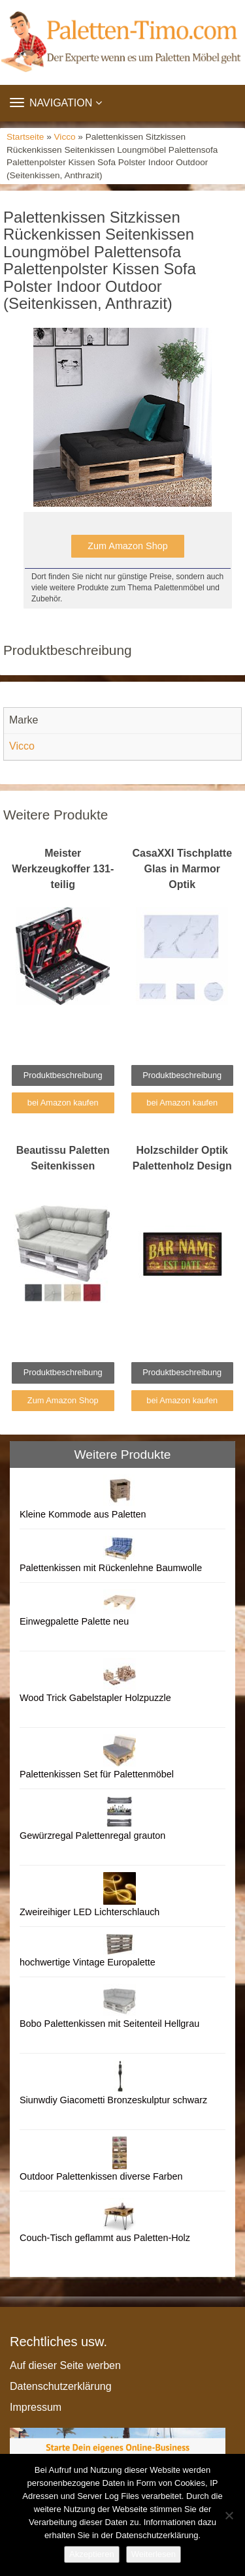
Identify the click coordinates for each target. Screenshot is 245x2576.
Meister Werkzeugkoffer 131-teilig (63, 869)
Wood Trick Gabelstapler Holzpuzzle (95, 1698)
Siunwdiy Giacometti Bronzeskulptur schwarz (113, 2100)
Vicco (65, 137)
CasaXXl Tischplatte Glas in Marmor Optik (182, 869)
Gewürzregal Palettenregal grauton (92, 1835)
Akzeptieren (91, 2554)
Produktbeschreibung (63, 1075)
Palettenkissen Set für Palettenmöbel (97, 1774)
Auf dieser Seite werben (65, 2365)
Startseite (25, 137)
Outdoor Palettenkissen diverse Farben (101, 2176)
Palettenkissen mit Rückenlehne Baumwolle (111, 1568)
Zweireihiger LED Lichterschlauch (89, 1912)
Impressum (35, 2407)
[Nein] (228, 2515)
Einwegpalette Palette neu (74, 1621)
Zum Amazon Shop (127, 546)
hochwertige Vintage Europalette (87, 1962)
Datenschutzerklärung (61, 2386)
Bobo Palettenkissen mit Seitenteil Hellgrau (109, 2023)
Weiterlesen (153, 2554)
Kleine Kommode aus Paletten (83, 1514)
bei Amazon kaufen (63, 1102)
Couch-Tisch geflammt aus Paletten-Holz (105, 2238)
